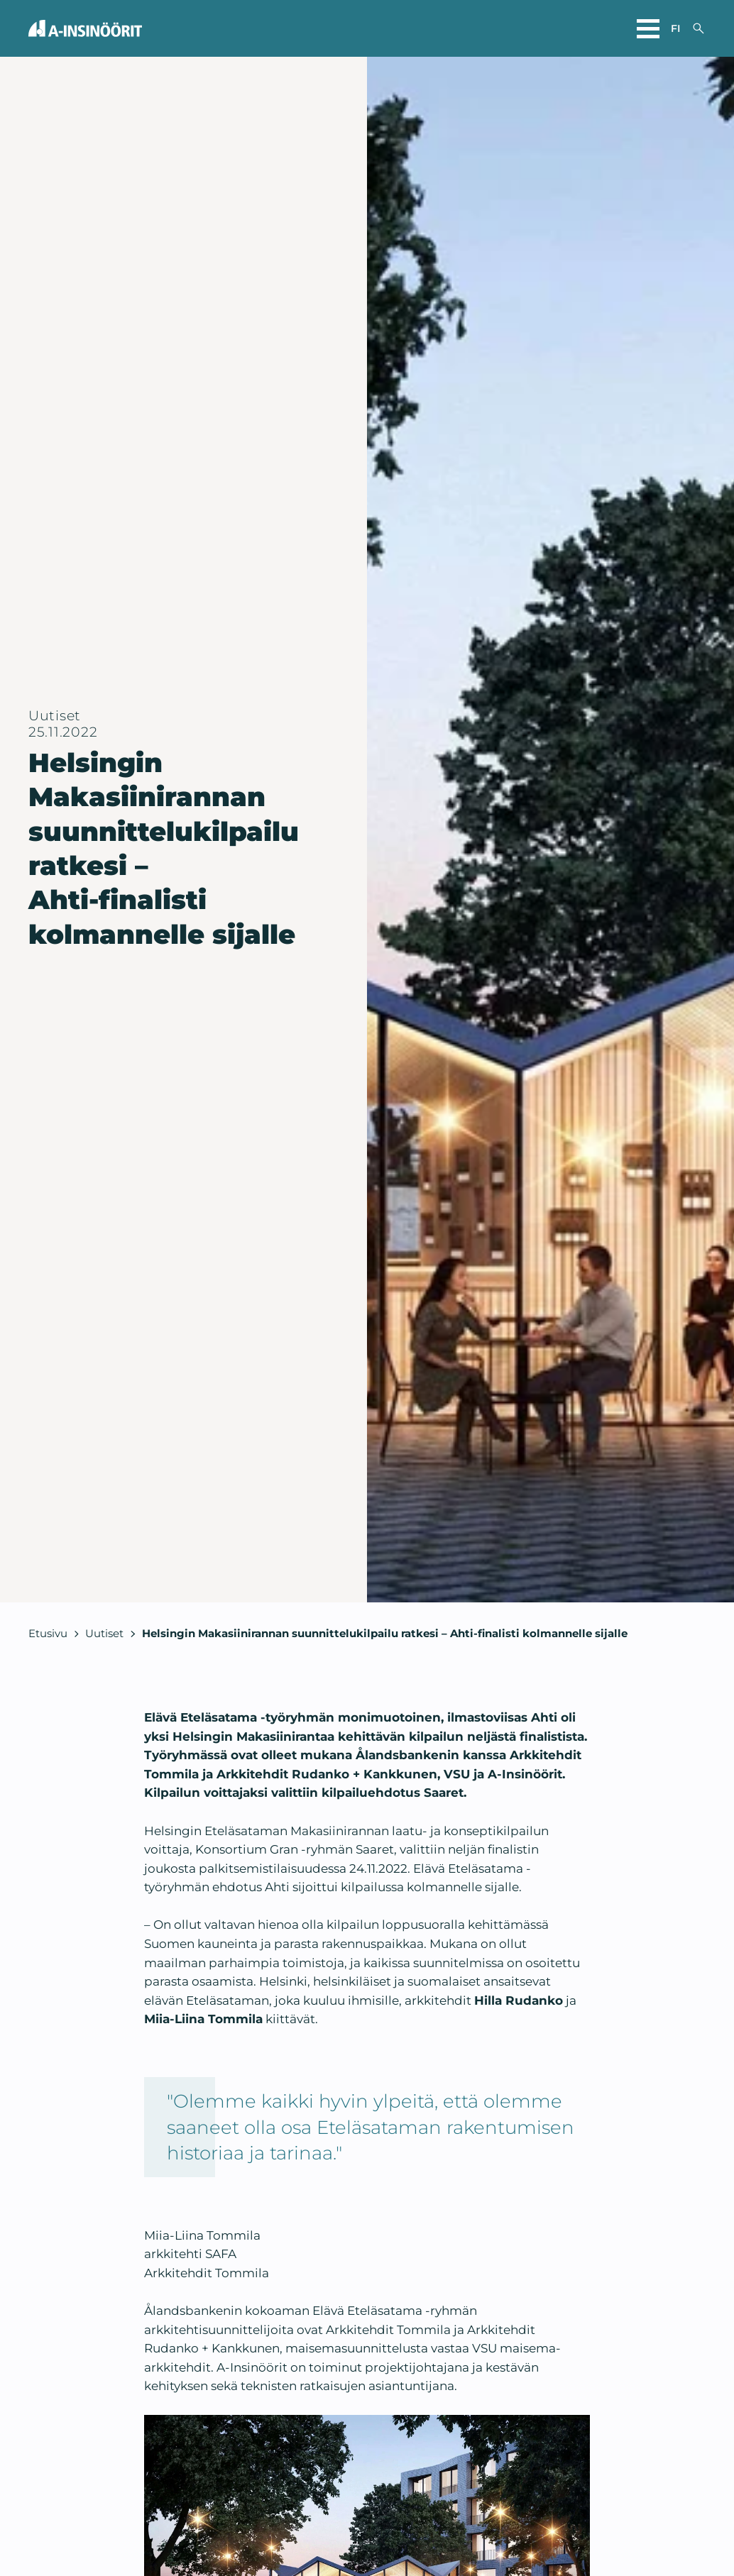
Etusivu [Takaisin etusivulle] (47, 1633)
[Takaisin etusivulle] (85, 28)
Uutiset (104, 1633)
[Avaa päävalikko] (648, 28)
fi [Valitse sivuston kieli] (675, 28)
